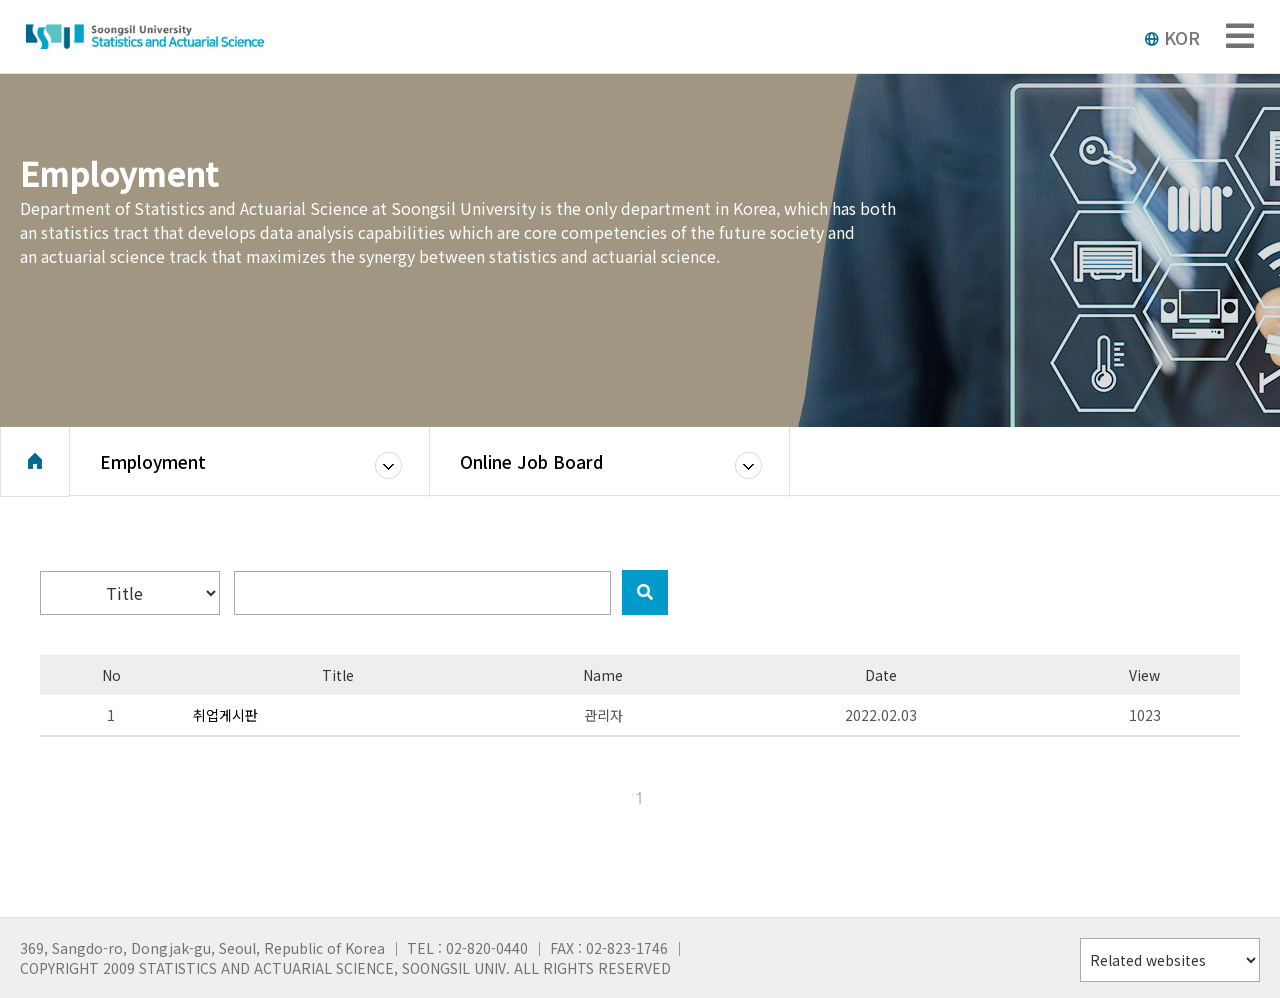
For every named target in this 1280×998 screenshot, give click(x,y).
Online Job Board (531, 464)
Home (35, 465)
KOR (1172, 37)
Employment (153, 464)
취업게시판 (225, 715)
